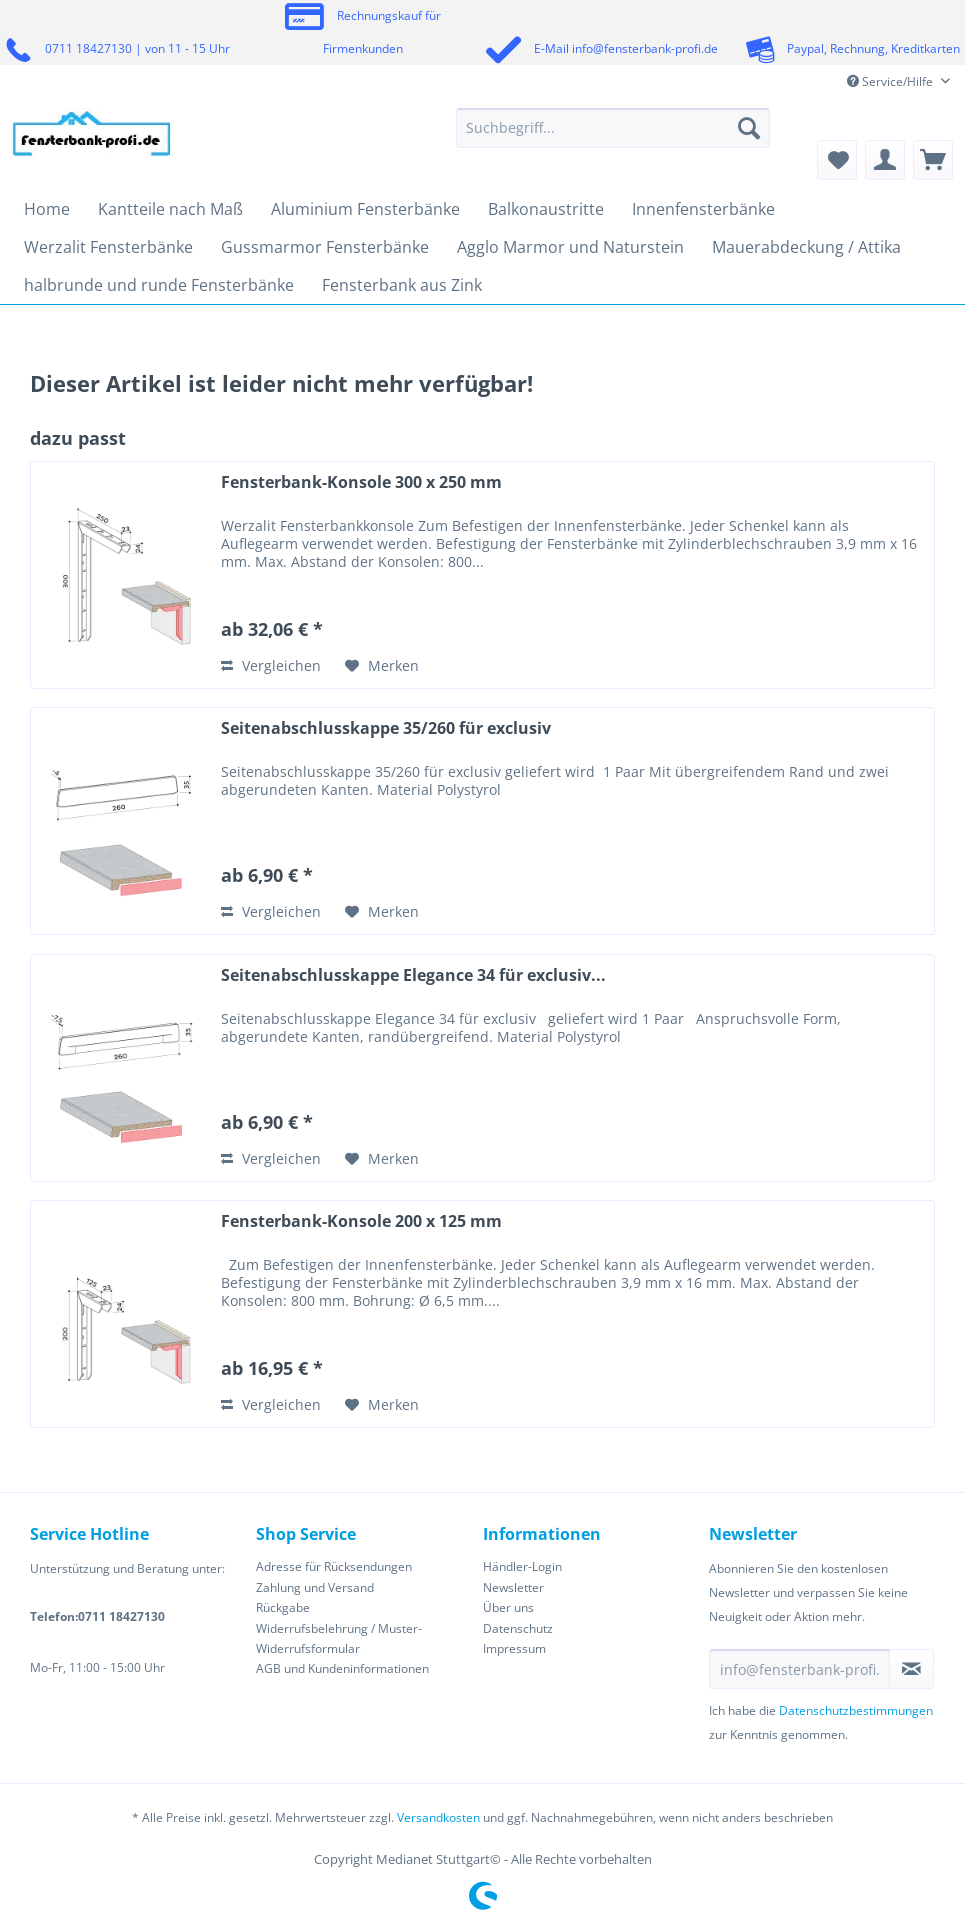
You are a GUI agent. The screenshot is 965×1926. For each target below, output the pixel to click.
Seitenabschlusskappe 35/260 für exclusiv (386, 728)
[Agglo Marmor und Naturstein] (570, 247)
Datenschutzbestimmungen (856, 1710)
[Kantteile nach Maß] (170, 209)
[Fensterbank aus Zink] (402, 285)
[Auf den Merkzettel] (382, 666)
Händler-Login (522, 1566)
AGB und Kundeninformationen (342, 1668)
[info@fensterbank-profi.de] (799, 1669)
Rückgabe (283, 1607)
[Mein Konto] (885, 160)
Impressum (514, 1648)
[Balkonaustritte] (546, 209)
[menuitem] (613, 137)
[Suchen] (749, 128)
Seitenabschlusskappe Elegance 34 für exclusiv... (413, 975)
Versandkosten (438, 1817)
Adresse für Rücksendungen (334, 1566)
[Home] (47, 209)
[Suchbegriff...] (613, 128)
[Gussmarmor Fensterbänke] (325, 247)
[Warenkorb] (933, 160)
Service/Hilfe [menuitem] (891, 81)
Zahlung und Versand (315, 1587)
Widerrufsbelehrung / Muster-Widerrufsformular (339, 1638)
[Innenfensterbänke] (703, 209)
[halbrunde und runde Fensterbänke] (159, 285)
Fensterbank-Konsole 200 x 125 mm (361, 1221)
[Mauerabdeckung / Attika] (806, 247)
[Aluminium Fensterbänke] (365, 209)
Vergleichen (271, 665)
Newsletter (513, 1587)
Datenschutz (518, 1628)
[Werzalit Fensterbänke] (108, 247)
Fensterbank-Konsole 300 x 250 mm (361, 482)
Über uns (508, 1607)
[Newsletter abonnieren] (911, 1669)
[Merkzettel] (837, 160)
